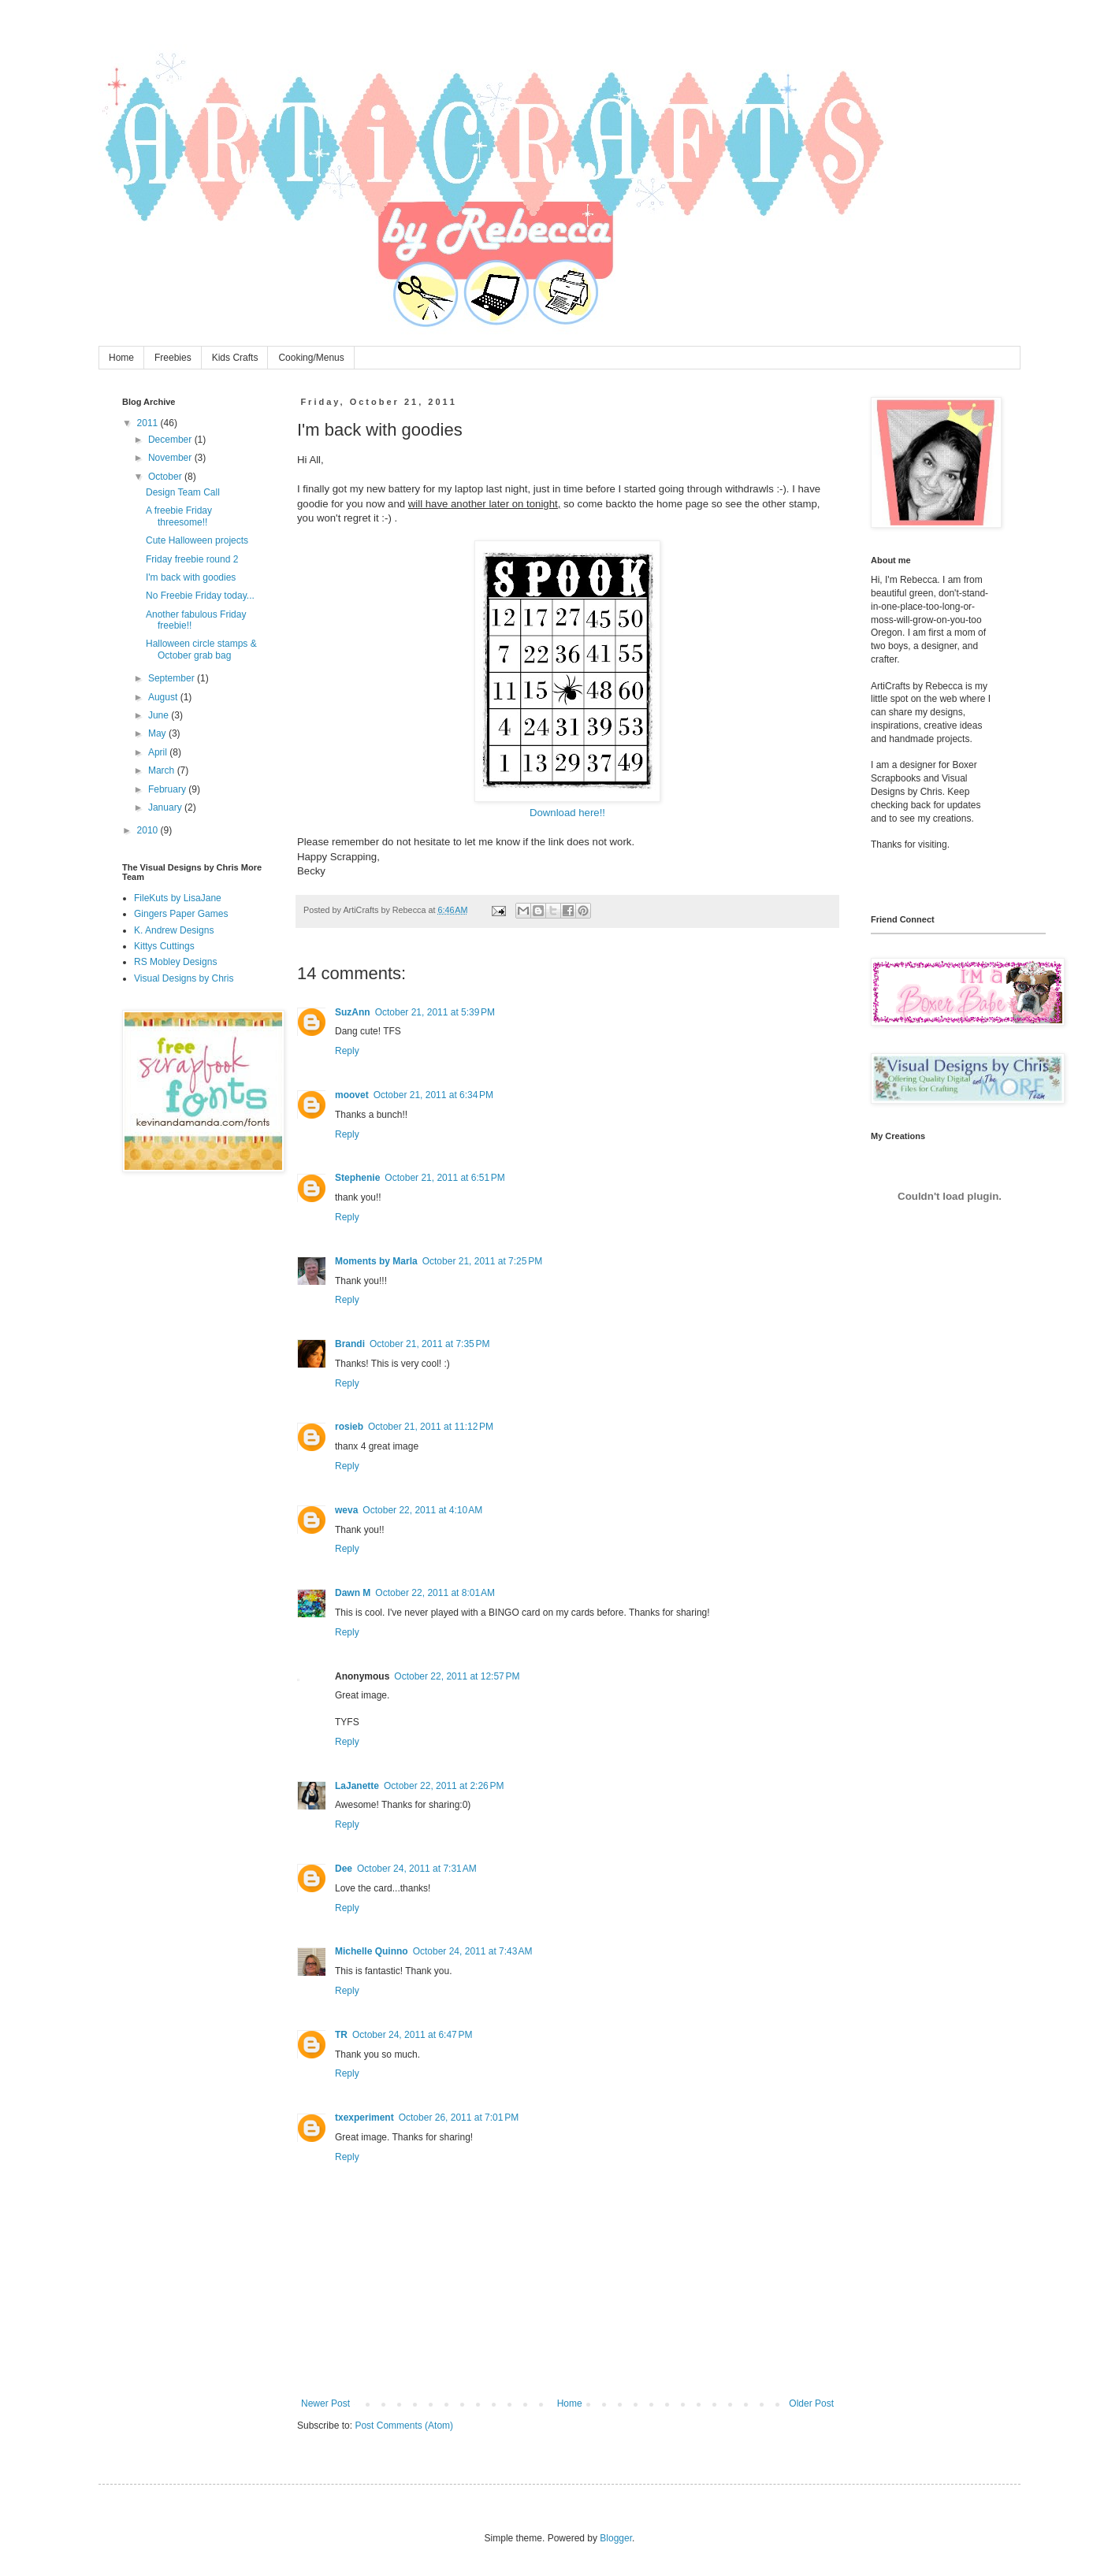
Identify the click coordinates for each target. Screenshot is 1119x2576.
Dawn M (352, 1592)
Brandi (350, 1343)
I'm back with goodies (191, 577)
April (158, 752)
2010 (149, 830)
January (166, 807)
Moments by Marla (376, 1261)
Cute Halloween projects (197, 540)
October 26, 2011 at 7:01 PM (459, 2117)
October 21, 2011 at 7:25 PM (482, 1261)
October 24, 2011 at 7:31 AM (417, 1868)
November (171, 457)
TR (341, 2034)
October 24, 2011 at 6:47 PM (412, 2034)
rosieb (349, 1426)
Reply (347, 1050)
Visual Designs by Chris (184, 978)
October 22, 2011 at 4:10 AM (422, 1510)
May (158, 733)
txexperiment (364, 2117)
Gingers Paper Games (181, 913)
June (159, 715)
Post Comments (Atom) (404, 2425)
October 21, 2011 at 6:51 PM (444, 1177)
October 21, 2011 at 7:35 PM (429, 1343)
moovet (352, 1095)
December (171, 439)
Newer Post (325, 2403)
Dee (343, 1868)
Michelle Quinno (371, 1951)
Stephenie (357, 1177)
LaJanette (357, 1785)
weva (346, 1510)
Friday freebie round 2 (192, 559)
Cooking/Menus (311, 357)
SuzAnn (352, 1012)
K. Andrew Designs (174, 930)
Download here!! (567, 812)
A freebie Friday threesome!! (179, 516)
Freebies (172, 357)
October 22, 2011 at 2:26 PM (444, 1785)
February (168, 789)
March (162, 770)
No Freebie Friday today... (200, 595)
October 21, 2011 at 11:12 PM (430, 1426)
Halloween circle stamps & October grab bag (201, 649)
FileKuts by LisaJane (177, 898)
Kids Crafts (235, 357)
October (166, 476)
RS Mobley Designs (175, 961)
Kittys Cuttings (164, 946)
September (172, 678)
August (164, 697)
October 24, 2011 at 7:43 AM (473, 1951)
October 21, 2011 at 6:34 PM (433, 1095)
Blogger (616, 2538)
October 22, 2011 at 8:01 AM (435, 1592)
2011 (149, 423)
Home (121, 357)
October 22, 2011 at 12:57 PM (456, 1676)
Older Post (811, 2403)
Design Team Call (183, 492)
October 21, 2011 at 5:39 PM (435, 1012)
